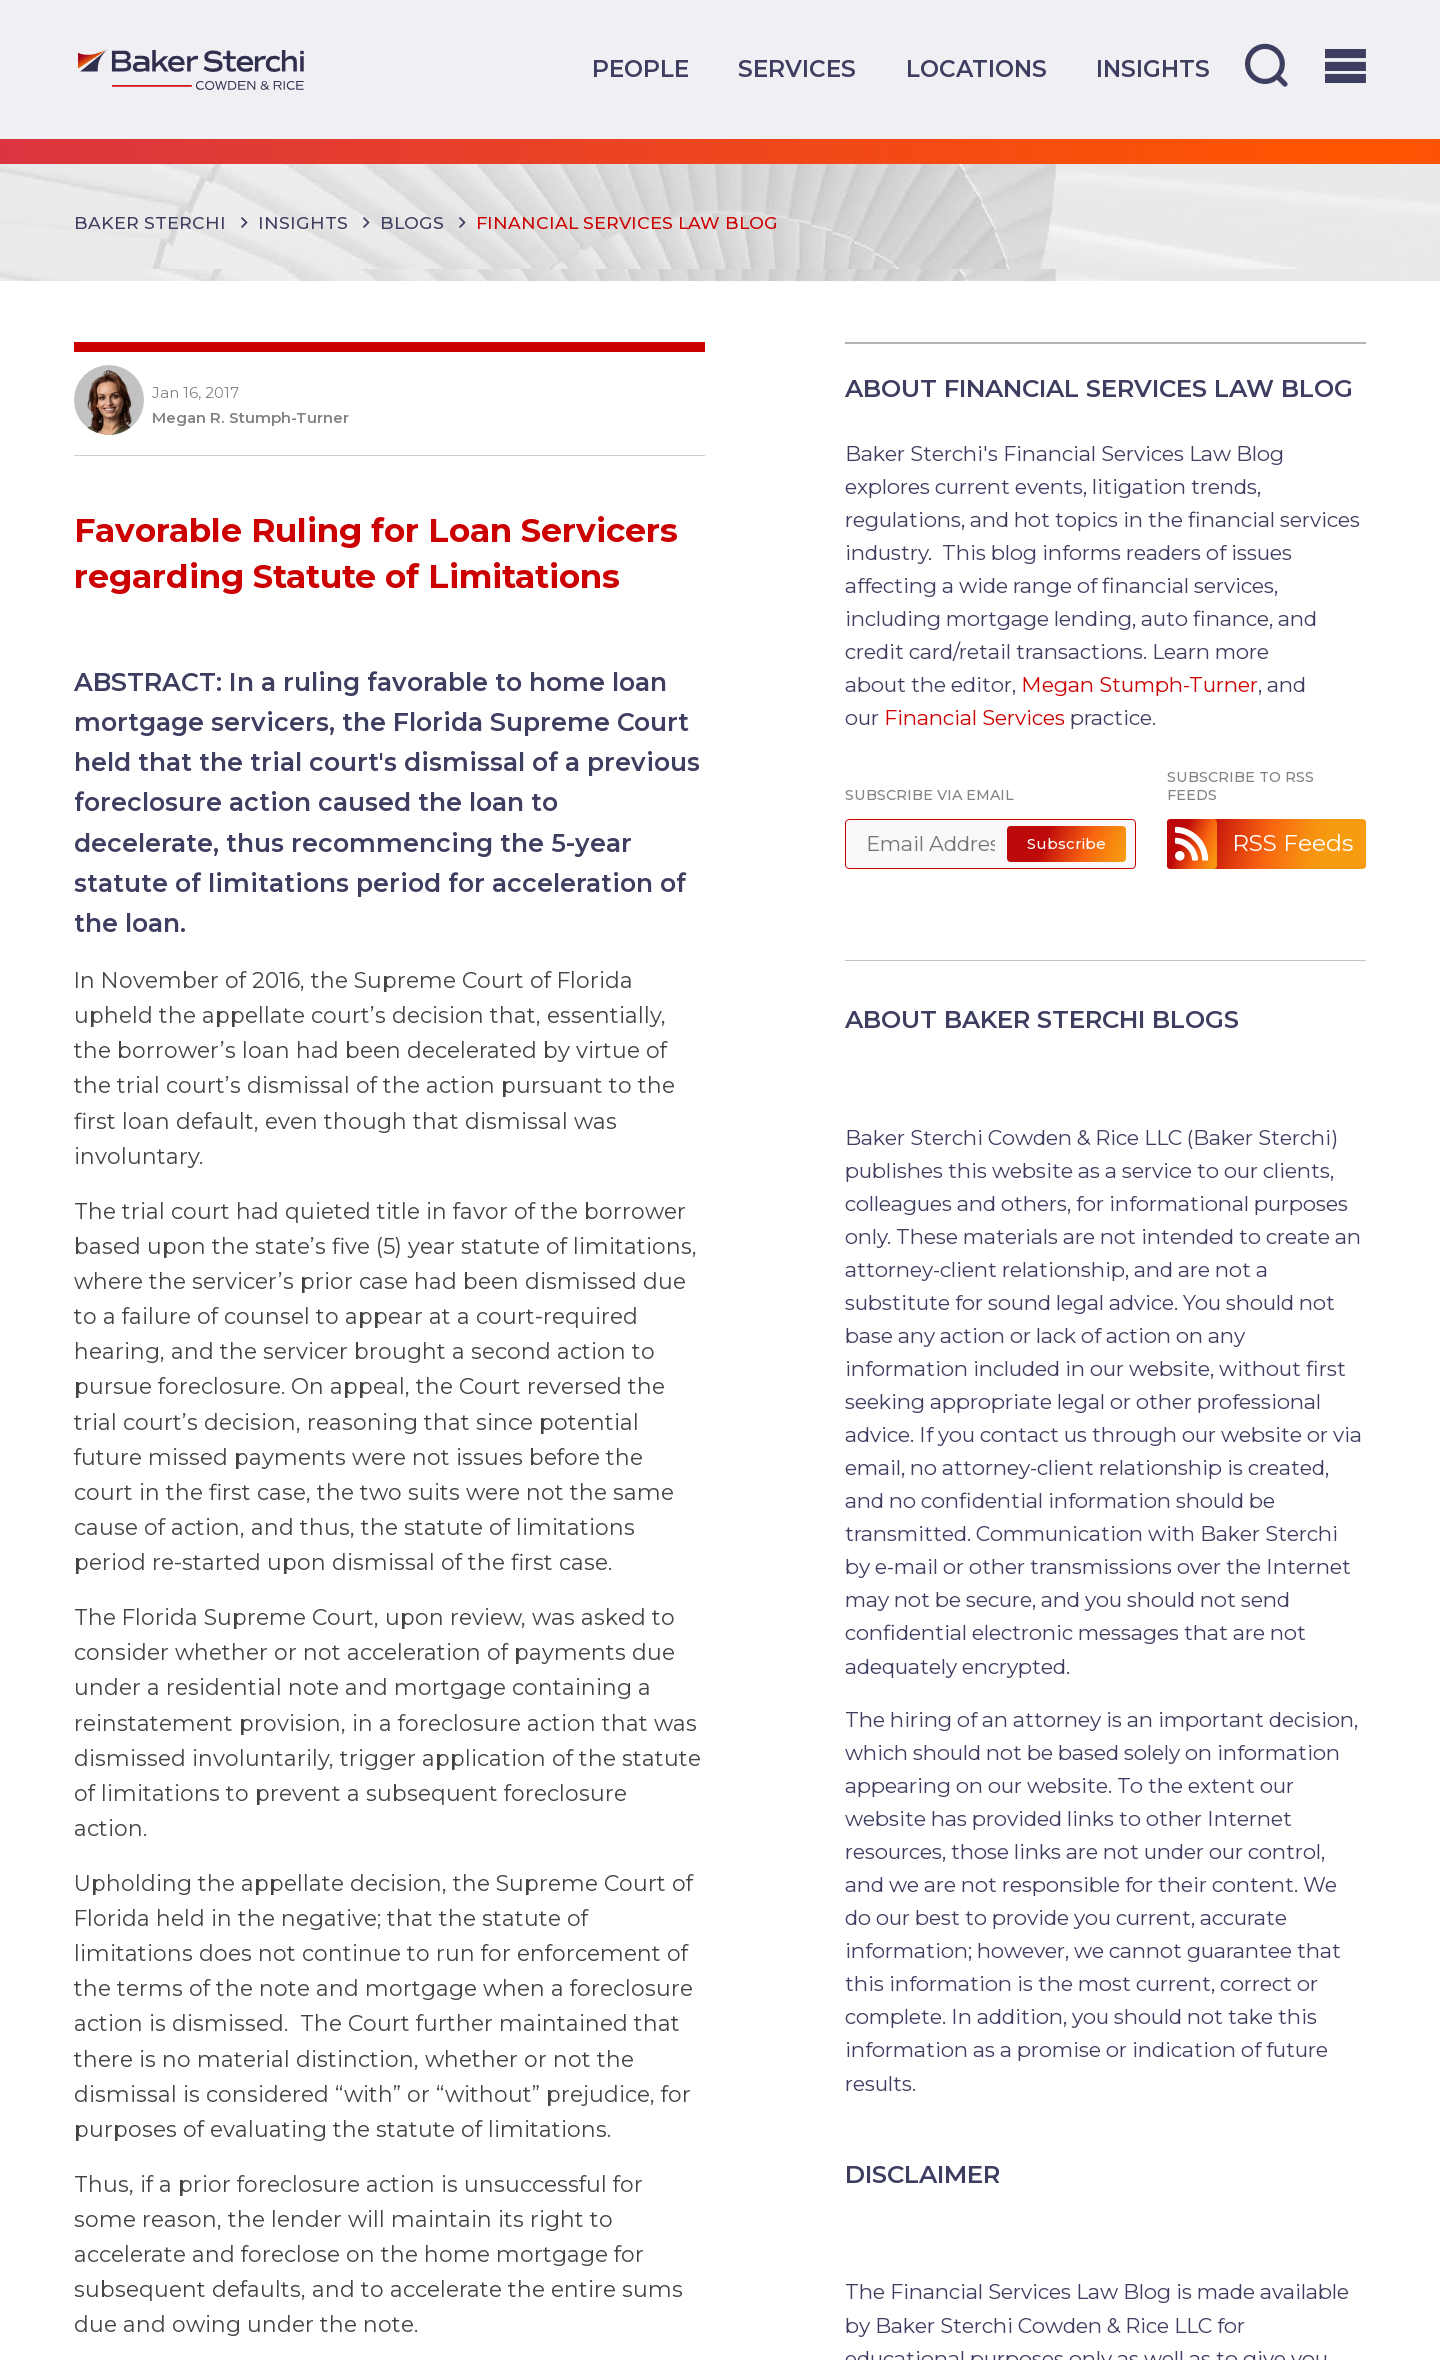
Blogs (412, 222)
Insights (1153, 69)
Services (797, 69)
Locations (976, 69)
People (640, 69)
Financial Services (974, 717)
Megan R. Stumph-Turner (250, 418)
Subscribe (1066, 843)
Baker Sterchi (150, 222)
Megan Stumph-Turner (1139, 684)
